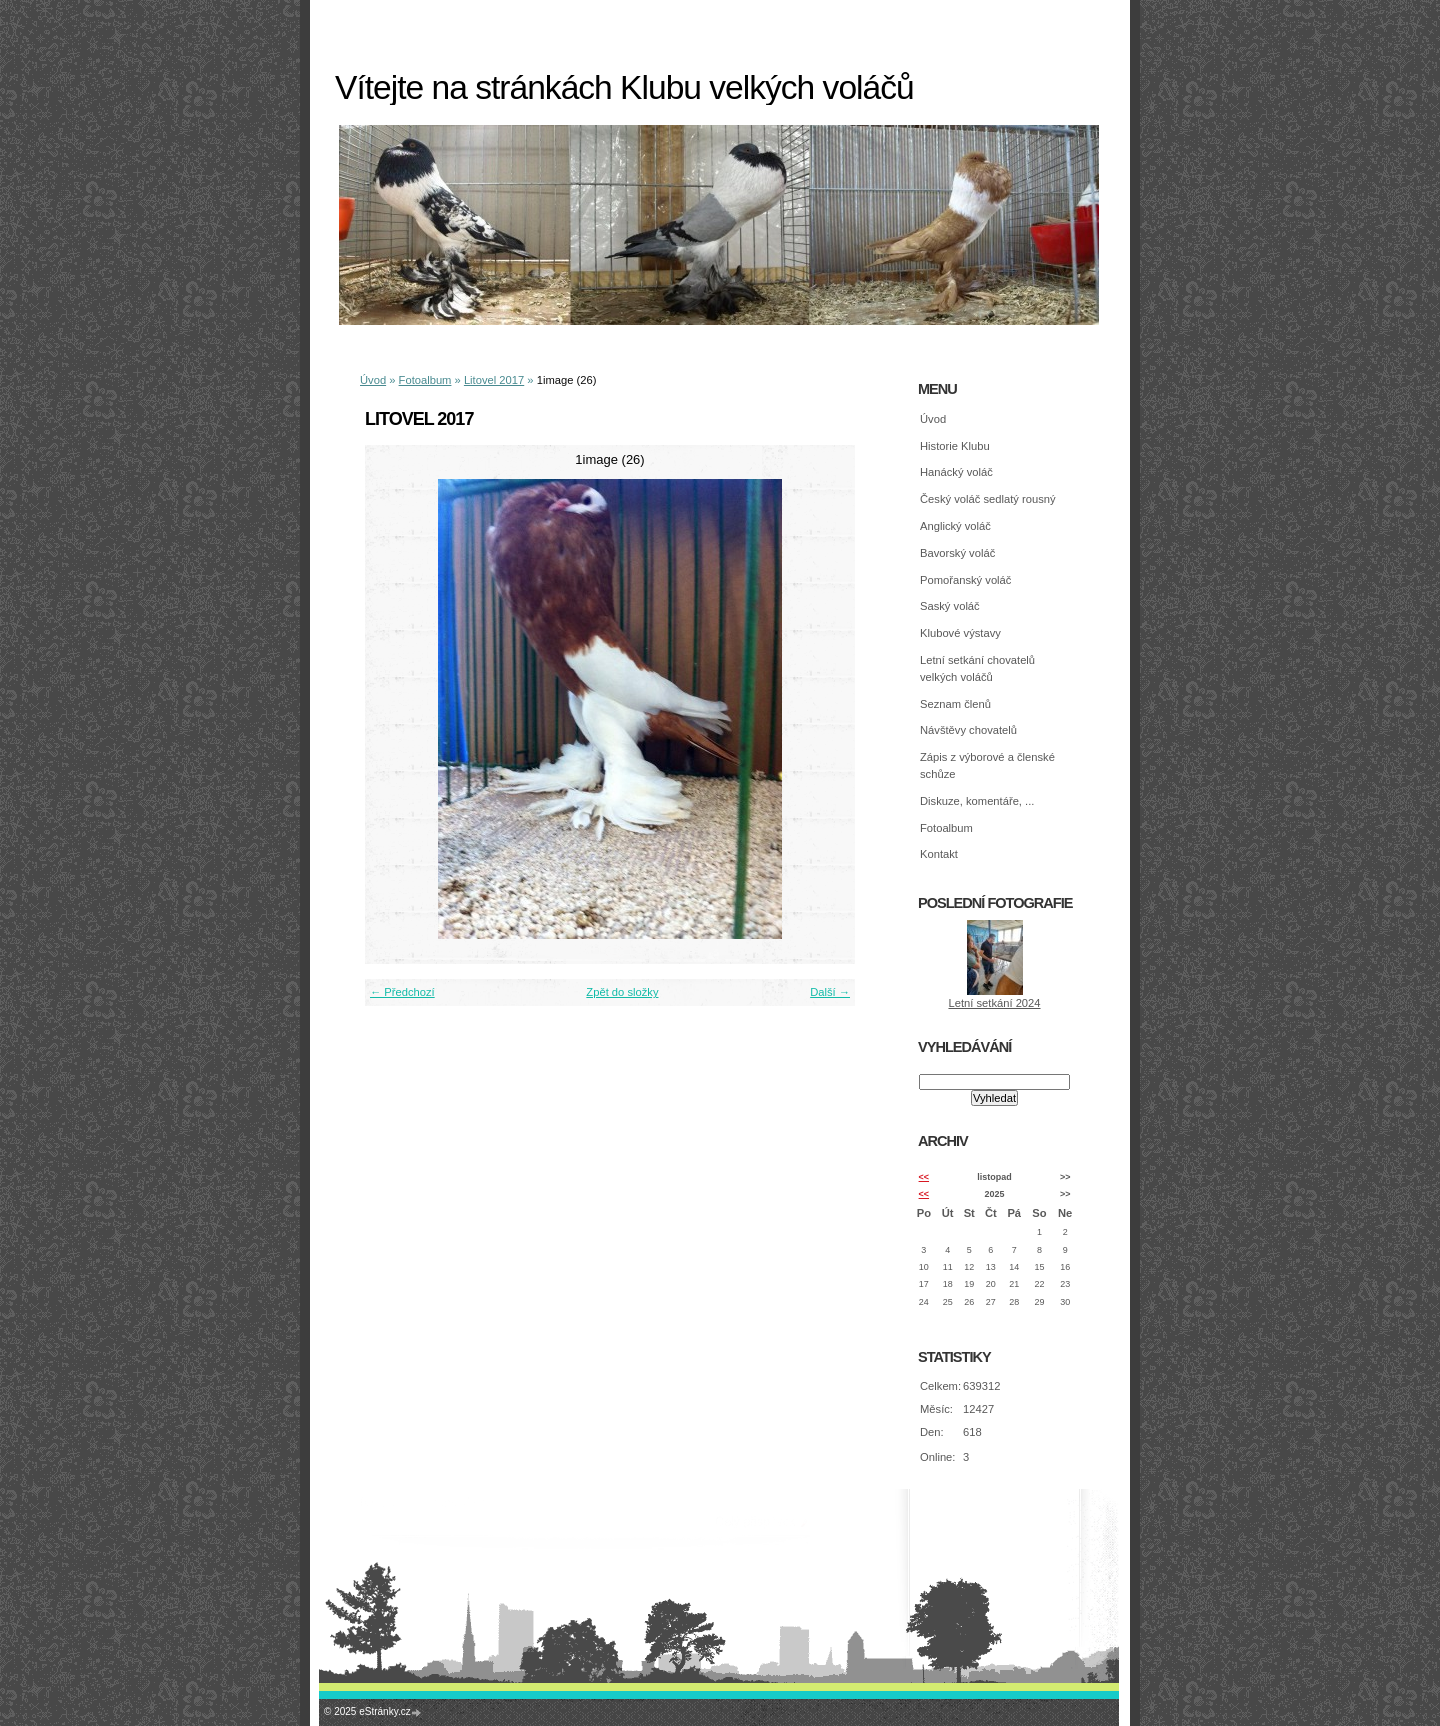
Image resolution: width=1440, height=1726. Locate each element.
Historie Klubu (955, 446)
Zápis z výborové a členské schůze (987, 765)
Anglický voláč (955, 526)
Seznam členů (955, 704)
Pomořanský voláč (965, 580)
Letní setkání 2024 (994, 1003)
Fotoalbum (425, 380)
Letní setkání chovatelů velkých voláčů (977, 668)
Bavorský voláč (957, 553)
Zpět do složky (622, 992)
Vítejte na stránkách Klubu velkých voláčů (624, 87)
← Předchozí (402, 992)
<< (924, 1177)
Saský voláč (950, 606)
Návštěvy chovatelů (968, 730)
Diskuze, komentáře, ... (977, 801)
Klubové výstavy (960, 633)
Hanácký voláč (956, 472)
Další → (830, 992)
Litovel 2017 (494, 380)
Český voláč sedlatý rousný (988, 499)
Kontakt (939, 854)
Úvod (373, 380)
